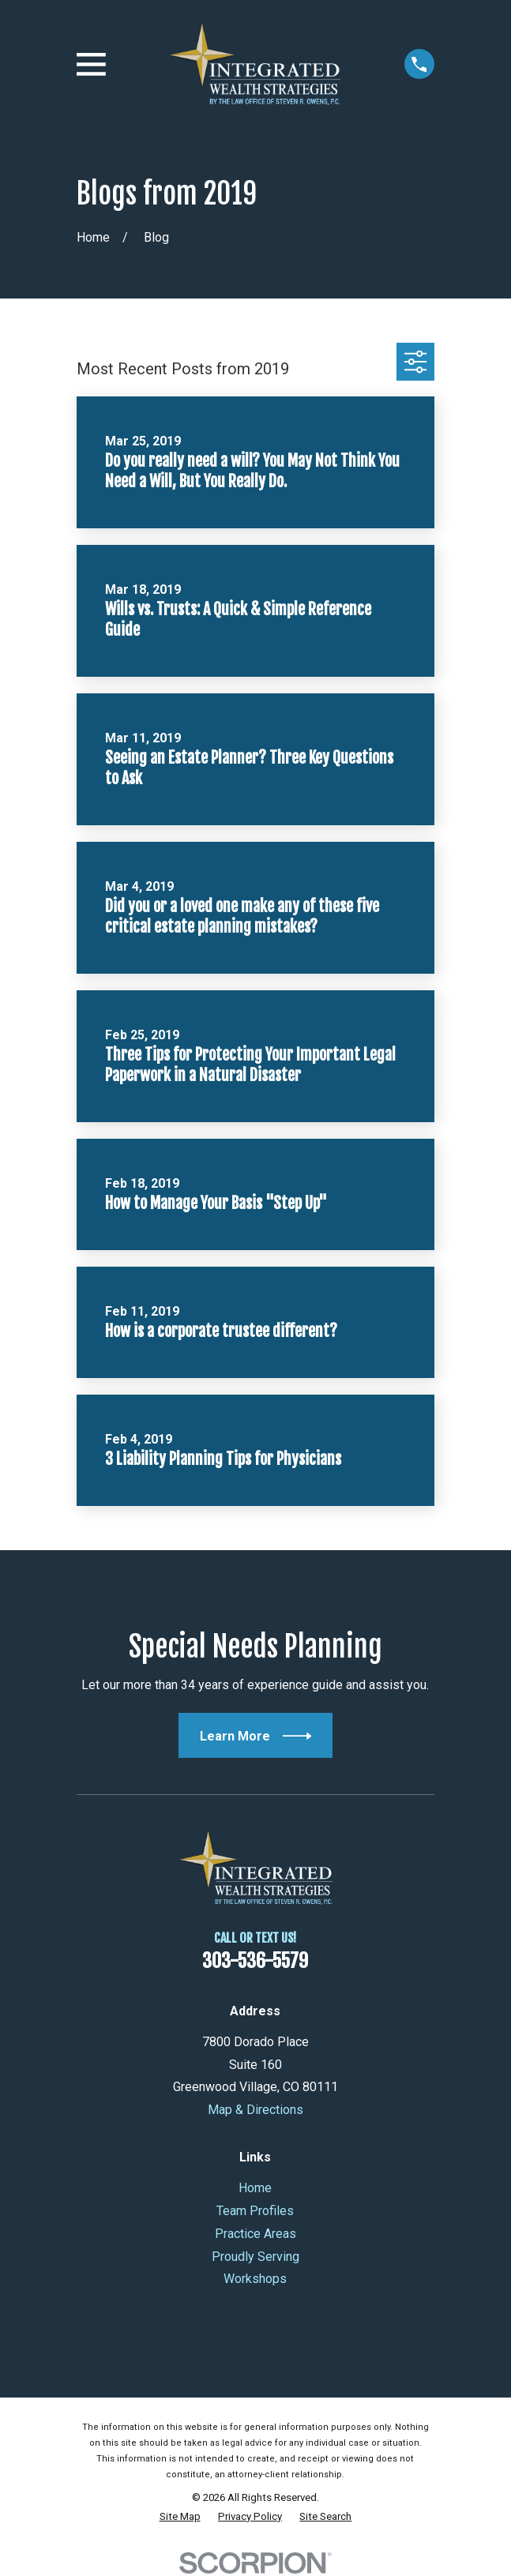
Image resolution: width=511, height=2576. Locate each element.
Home (255, 2187)
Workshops (255, 2278)
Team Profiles (255, 2210)
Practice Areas (255, 2233)
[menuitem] (180, 2516)
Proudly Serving (255, 2256)
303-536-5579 (255, 1961)
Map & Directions (255, 2109)
